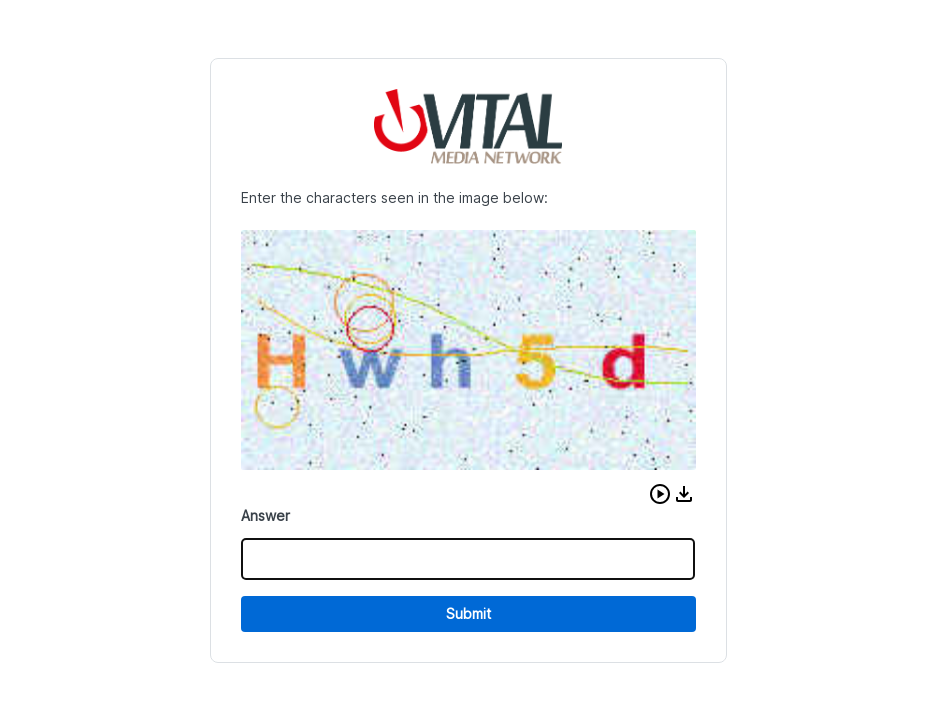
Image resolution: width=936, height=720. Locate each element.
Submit (468, 613)
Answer (265, 515)
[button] (660, 494)
